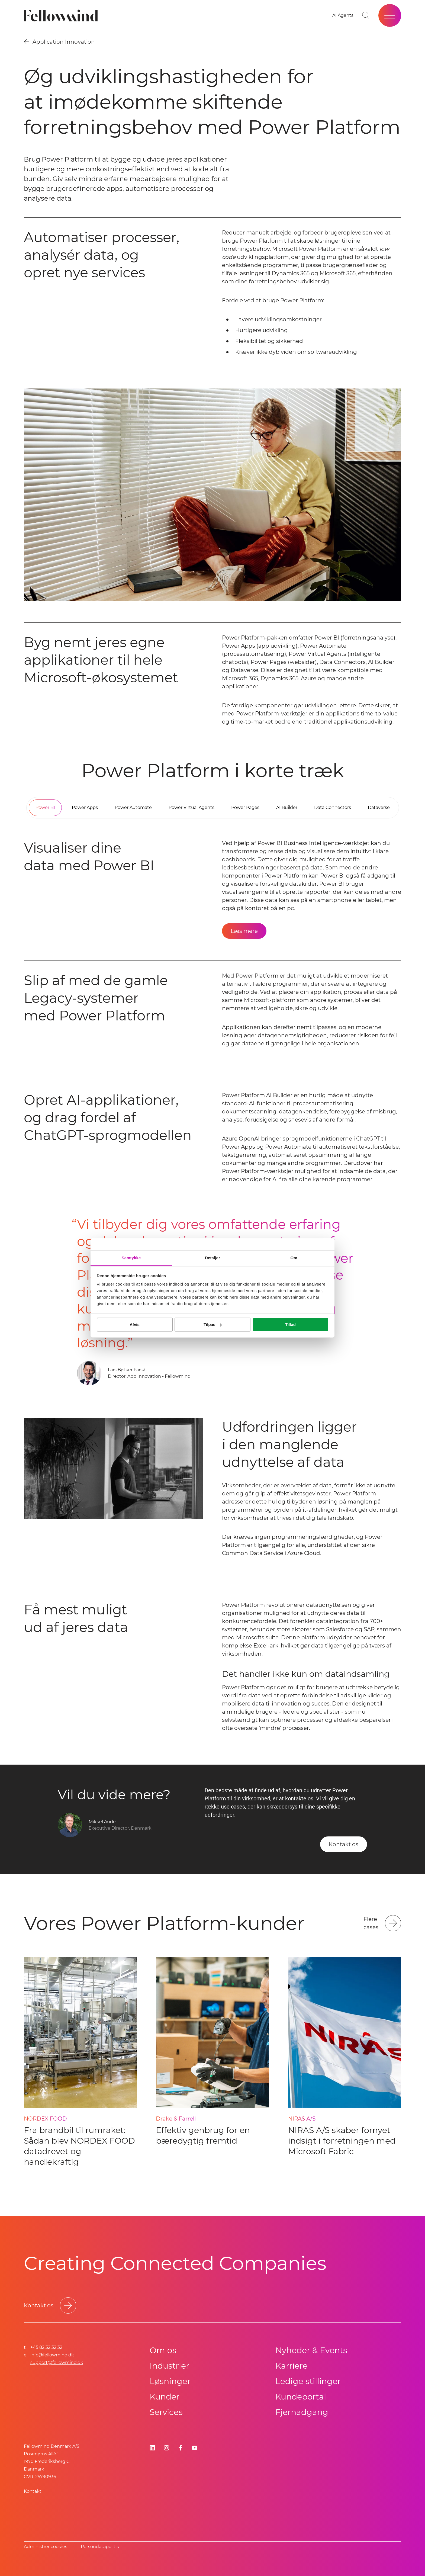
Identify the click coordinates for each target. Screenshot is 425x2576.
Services (166, 2412)
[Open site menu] (389, 15)
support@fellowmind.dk (56, 2362)
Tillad (290, 1324)
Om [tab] (293, 1257)
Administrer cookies (45, 2546)
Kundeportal (300, 2397)
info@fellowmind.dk (52, 2354)
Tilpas (213, 1324)
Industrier (169, 2366)
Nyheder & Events (311, 2350)
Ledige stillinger (308, 2381)
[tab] (45, 807)
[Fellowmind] (62, 15)
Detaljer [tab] (212, 1257)
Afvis (135, 1324)
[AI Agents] (342, 15)
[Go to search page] (366, 15)
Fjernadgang (301, 2412)
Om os (163, 2350)
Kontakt (32, 2491)
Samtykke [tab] (131, 1257)
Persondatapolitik (100, 2546)
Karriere (291, 2366)
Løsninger (170, 2381)
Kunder (164, 2397)
